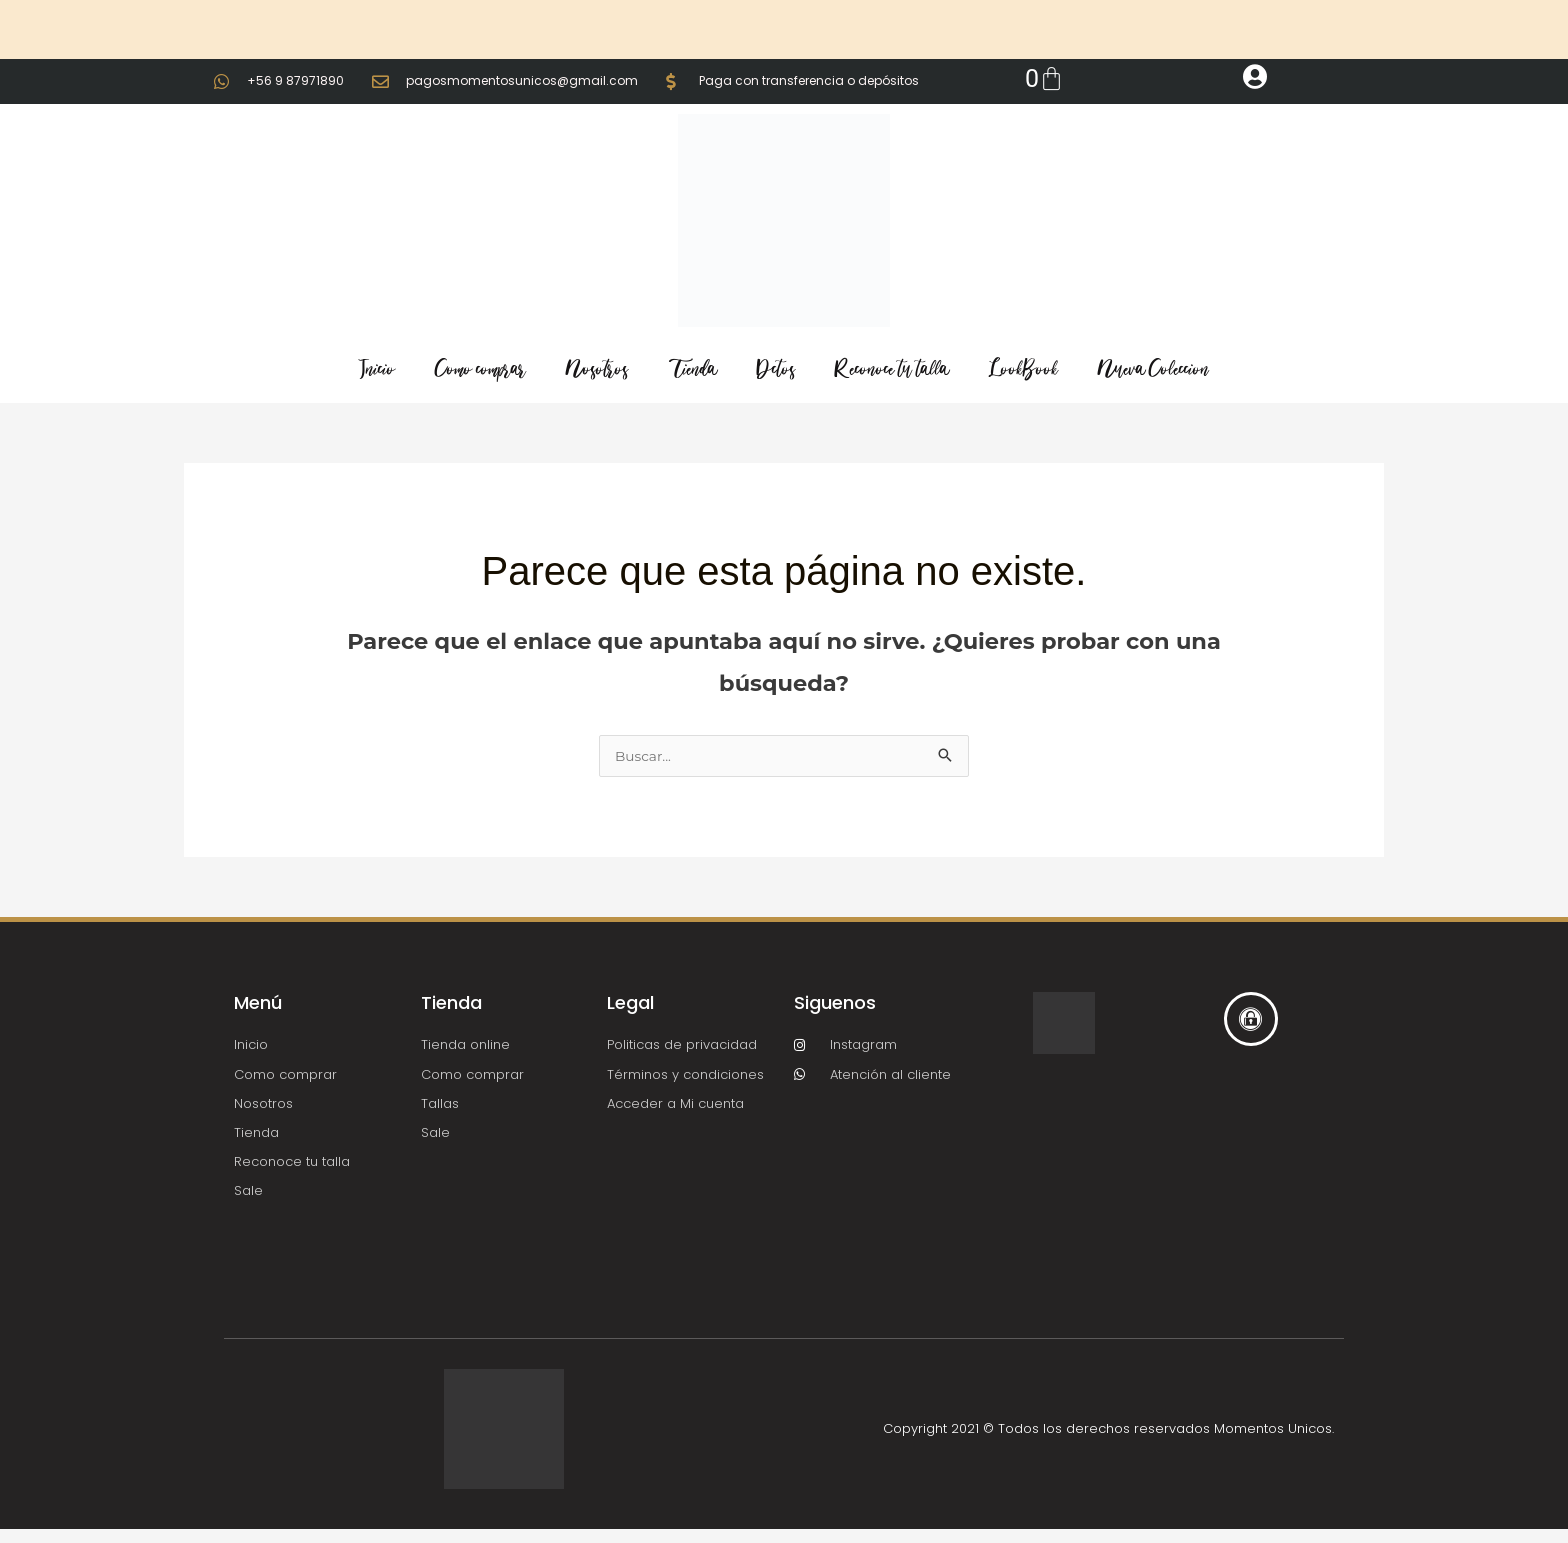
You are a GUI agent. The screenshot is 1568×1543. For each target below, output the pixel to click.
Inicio (377, 369)
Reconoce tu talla (892, 369)
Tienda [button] (692, 369)
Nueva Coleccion (1153, 369)
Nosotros (597, 369)
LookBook (1023, 369)
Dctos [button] (776, 369)
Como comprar (480, 369)
